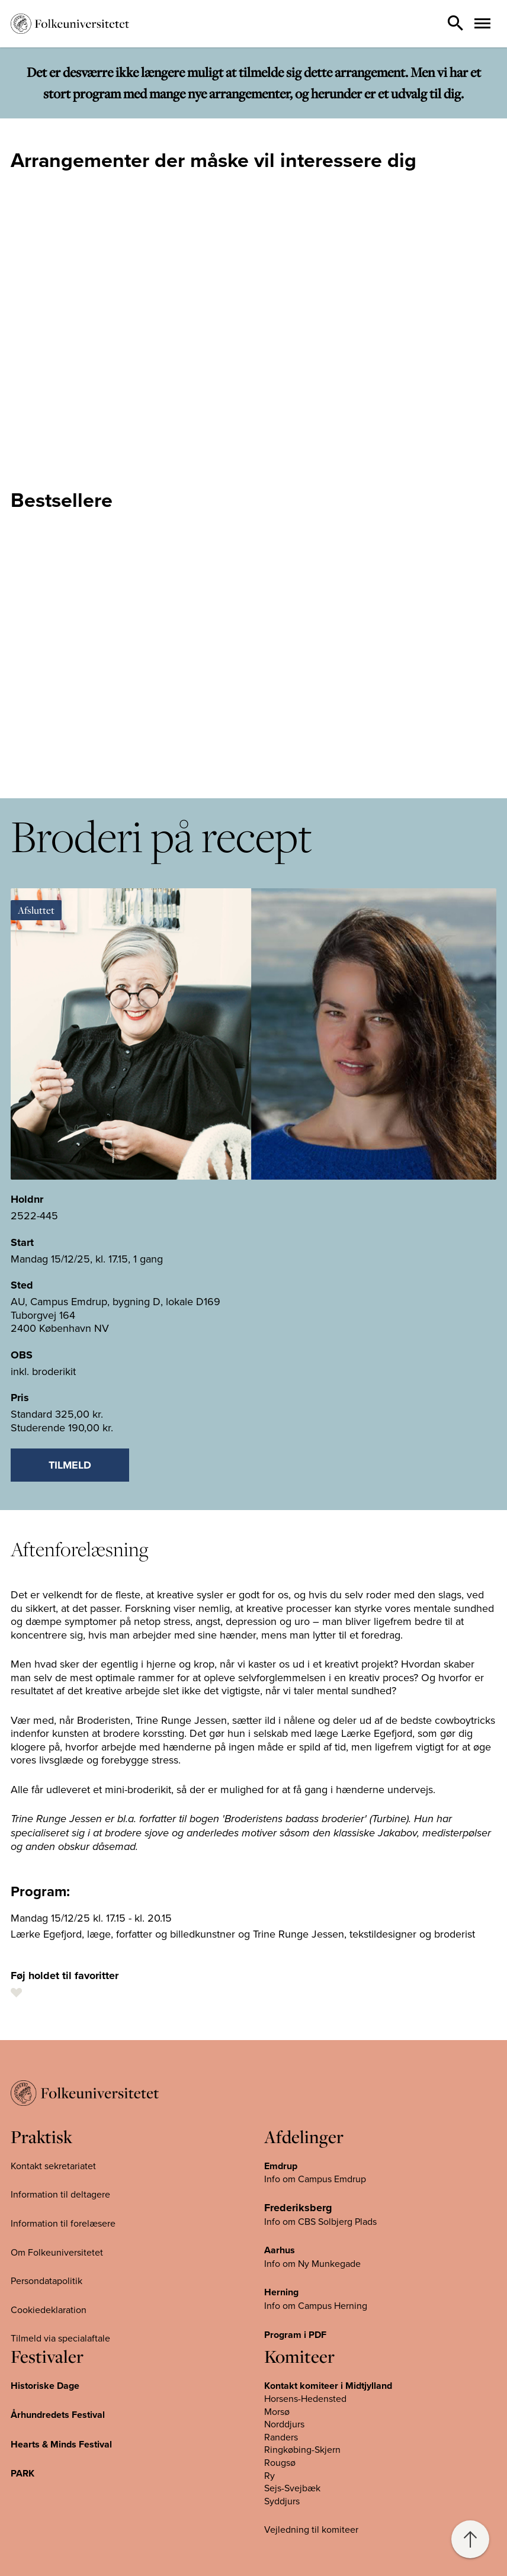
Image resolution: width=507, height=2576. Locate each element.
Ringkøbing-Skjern (302, 2449)
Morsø (277, 2411)
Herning (281, 2292)
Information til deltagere (60, 2194)
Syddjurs (282, 2500)
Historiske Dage (45, 2385)
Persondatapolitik (46, 2280)
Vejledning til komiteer (311, 2529)
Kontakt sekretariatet (53, 2165)
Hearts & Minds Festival (61, 2444)
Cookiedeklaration (48, 2309)
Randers (281, 2436)
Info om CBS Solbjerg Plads (320, 2221)
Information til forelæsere (63, 2223)
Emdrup (280, 2166)
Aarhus (279, 2250)
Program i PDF (295, 2334)
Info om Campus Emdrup (315, 2178)
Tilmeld (70, 1465)
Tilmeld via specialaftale (60, 2337)
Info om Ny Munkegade (312, 2263)
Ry (269, 2475)
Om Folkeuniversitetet (57, 2252)
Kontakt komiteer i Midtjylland (328, 2385)
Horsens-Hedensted (305, 2398)
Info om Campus (299, 2305)
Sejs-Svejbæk (292, 2487)
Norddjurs (284, 2423)
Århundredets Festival (58, 2414)
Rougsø (280, 2462)
